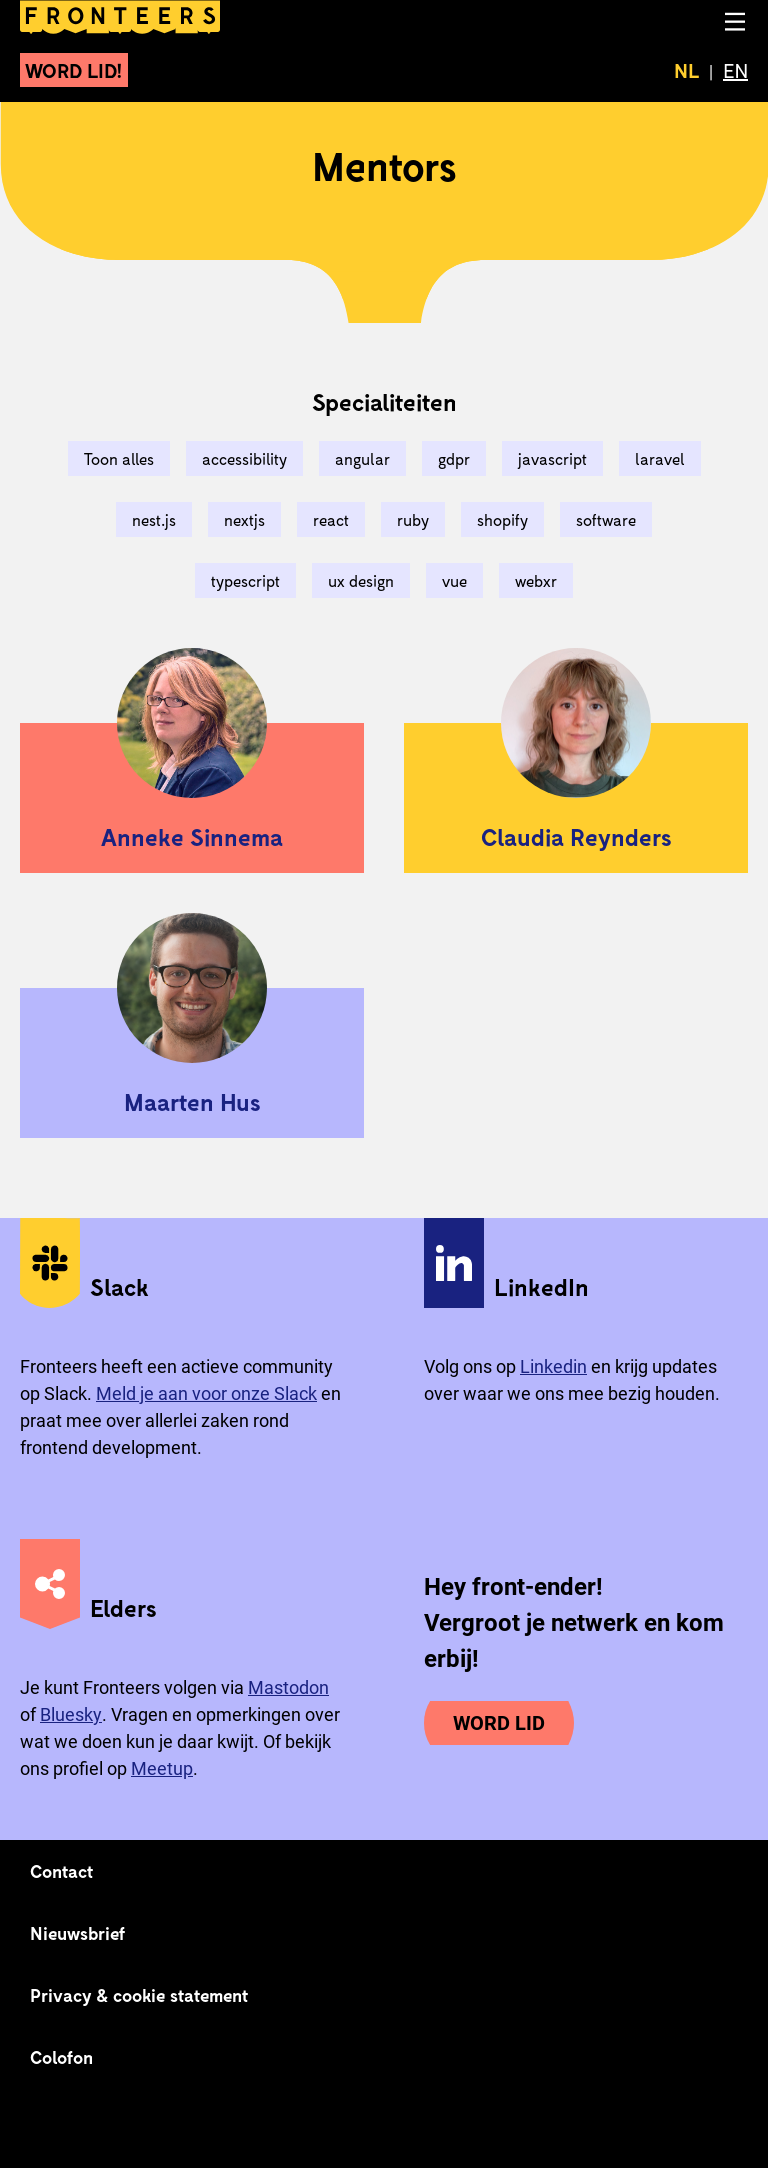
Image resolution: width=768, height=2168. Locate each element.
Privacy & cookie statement (139, 1995)
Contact (62, 1871)
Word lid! (74, 70)
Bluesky (71, 1714)
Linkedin (553, 1366)
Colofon (61, 2057)
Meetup (162, 1768)
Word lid (499, 1723)
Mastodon (288, 1687)
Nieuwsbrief (77, 1933)
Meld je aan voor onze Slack (206, 1393)
